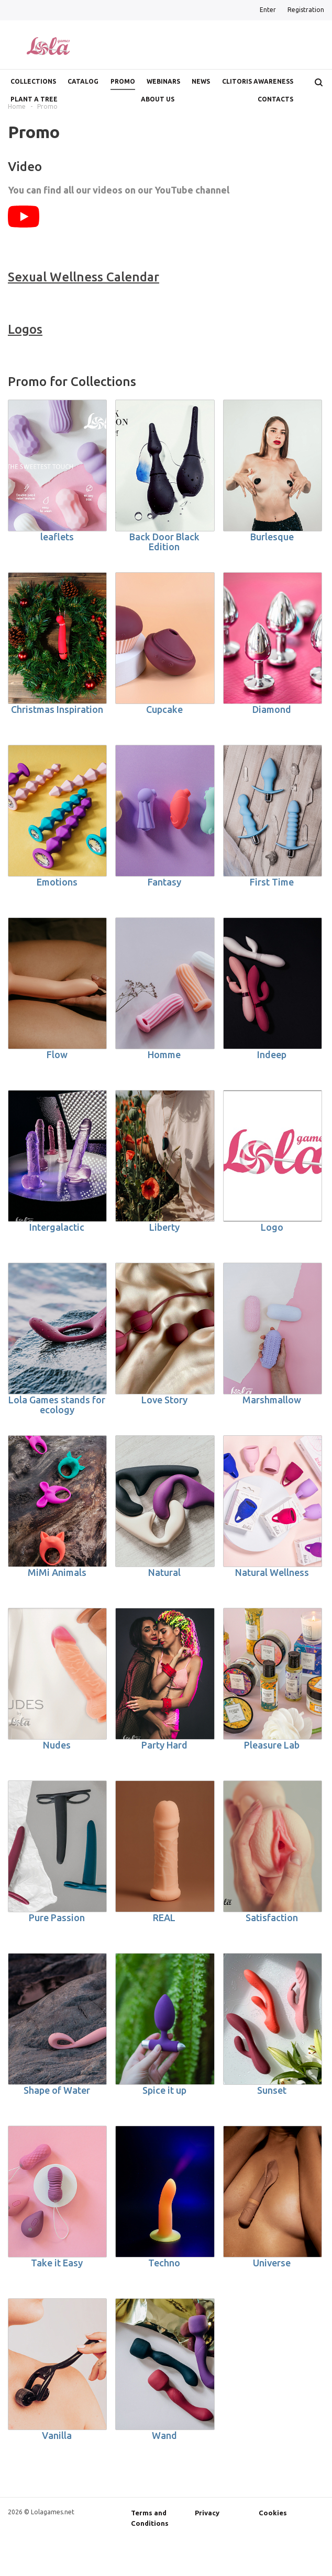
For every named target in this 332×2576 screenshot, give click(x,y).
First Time (272, 882)
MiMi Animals (57, 1572)
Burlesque (272, 536)
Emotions (57, 882)
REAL (164, 1917)
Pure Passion (57, 1917)
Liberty (164, 1227)
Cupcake (164, 709)
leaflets (57, 536)
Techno (164, 2262)
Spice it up (164, 2090)
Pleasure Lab (272, 1745)
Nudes (57, 1745)
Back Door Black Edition (164, 541)
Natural (164, 1572)
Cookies (273, 2512)
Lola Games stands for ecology (56, 1404)
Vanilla (57, 2435)
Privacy (207, 2512)
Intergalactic (56, 1227)
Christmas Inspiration (57, 709)
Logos (25, 329)
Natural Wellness (272, 1572)
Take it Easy (57, 2262)
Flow (57, 1054)
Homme (164, 1054)
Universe (272, 2262)
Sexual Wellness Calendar (83, 277)
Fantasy (164, 882)
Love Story (164, 1399)
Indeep (271, 1054)
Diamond (271, 709)
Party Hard (164, 1745)
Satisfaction (272, 1917)
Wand (164, 2435)
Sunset (271, 2090)
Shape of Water (57, 2090)
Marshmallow (271, 1399)
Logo (272, 1227)
